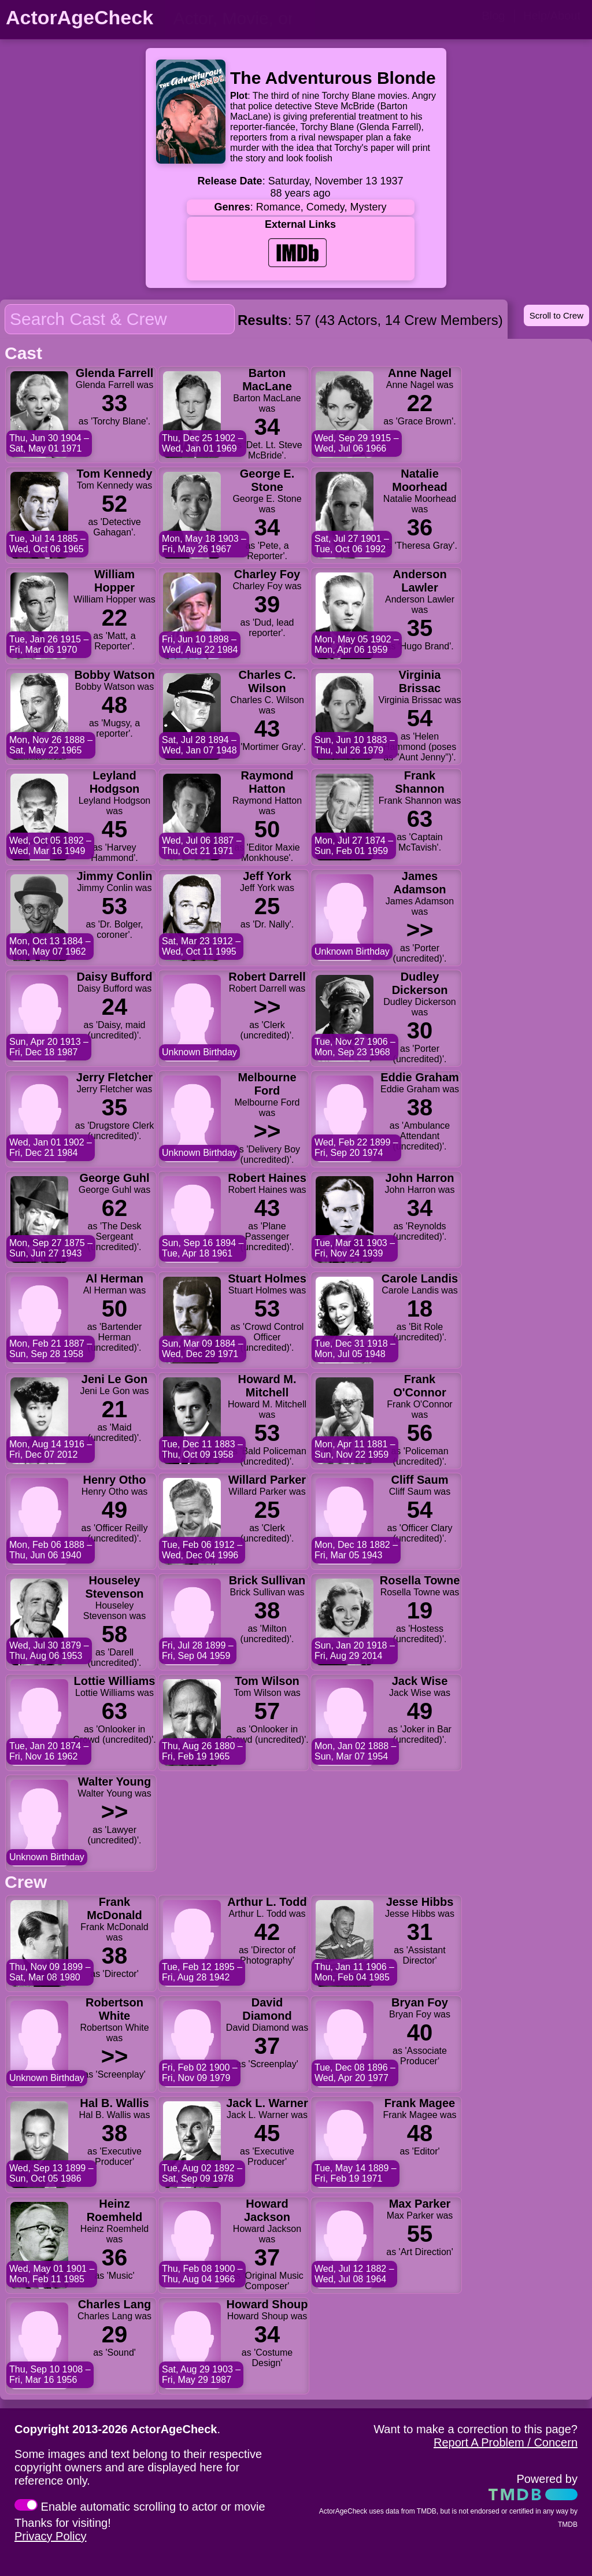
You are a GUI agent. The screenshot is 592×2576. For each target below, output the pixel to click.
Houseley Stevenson (114, 1587)
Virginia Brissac (420, 681)
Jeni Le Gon (114, 1379)
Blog (493, 15)
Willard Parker (267, 1479)
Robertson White (114, 2009)
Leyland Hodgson (115, 782)
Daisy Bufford (114, 976)
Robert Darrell (266, 976)
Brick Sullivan (267, 1580)
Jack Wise (420, 1681)
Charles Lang (114, 2304)
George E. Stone (267, 480)
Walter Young (114, 1781)
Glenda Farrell (115, 373)
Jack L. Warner (267, 2103)
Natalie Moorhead (419, 480)
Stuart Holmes (267, 1278)
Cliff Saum (420, 1479)
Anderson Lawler (419, 581)
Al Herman (114, 1278)
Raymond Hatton (266, 782)
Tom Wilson (267, 1681)
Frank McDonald (114, 1908)
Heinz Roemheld (115, 2210)
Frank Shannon (420, 782)
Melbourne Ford (267, 1084)
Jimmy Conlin (114, 876)
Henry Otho (114, 1479)
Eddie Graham (419, 1077)
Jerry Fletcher (114, 1077)
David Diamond (267, 2009)
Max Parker (420, 2203)
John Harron (420, 1177)
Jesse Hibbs (420, 1901)
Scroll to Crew (556, 315)
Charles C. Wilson (267, 681)
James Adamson (419, 883)
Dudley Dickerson (420, 983)
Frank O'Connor (419, 1386)
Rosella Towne (420, 1580)
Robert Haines (267, 1177)
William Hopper (114, 581)
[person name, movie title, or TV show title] (240, 18)
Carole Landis (420, 1278)
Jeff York (267, 876)
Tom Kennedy (115, 473)
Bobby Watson (114, 674)
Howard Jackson (267, 2210)
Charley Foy (267, 574)
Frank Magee (419, 2103)
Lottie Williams (115, 1681)
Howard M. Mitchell (267, 1386)
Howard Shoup (267, 2304)
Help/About (551, 15)
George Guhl (114, 1177)
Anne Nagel (420, 373)
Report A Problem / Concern (506, 2442)
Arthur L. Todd (266, 1901)
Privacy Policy (50, 2536)
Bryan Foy (419, 2002)
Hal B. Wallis (114, 2103)
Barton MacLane (267, 380)
